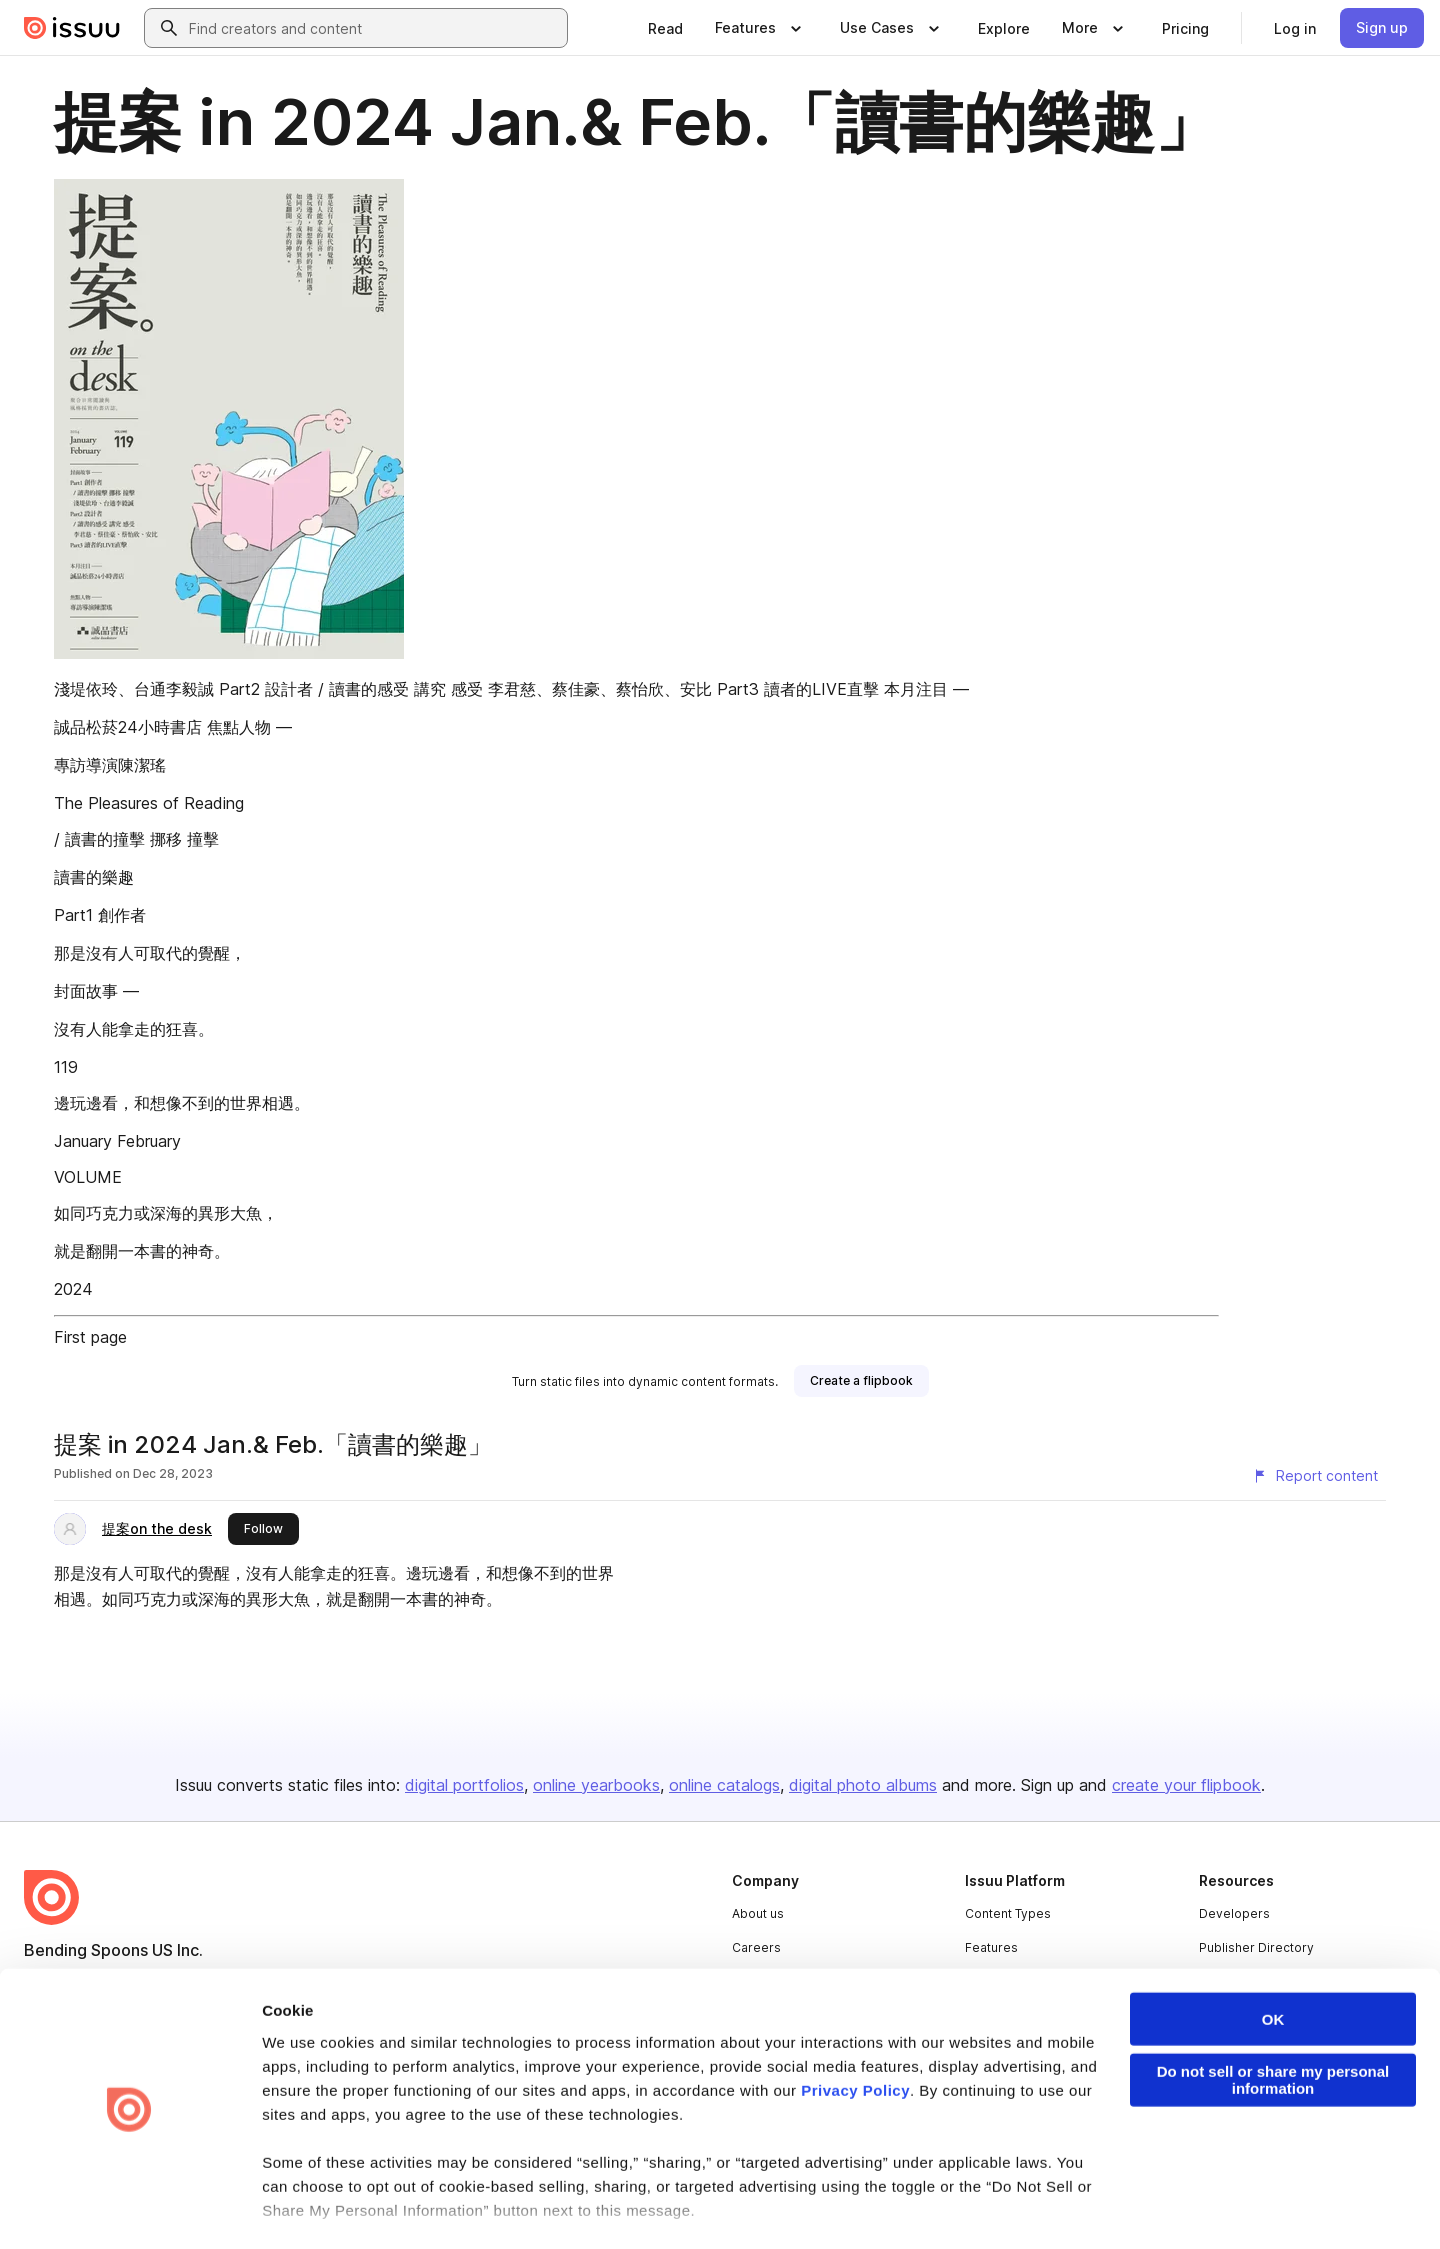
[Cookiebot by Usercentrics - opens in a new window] (129, 2210)
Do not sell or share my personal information (1273, 2020)
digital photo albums (863, 1785)
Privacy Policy (855, 2029)
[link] (665, 28)
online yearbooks (596, 1785)
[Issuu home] (72, 28)
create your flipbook (1186, 1785)
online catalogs (724, 1785)
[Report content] (1315, 1476)
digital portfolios (464, 1785)
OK (1273, 1959)
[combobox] (374, 28)
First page (90, 1337)
